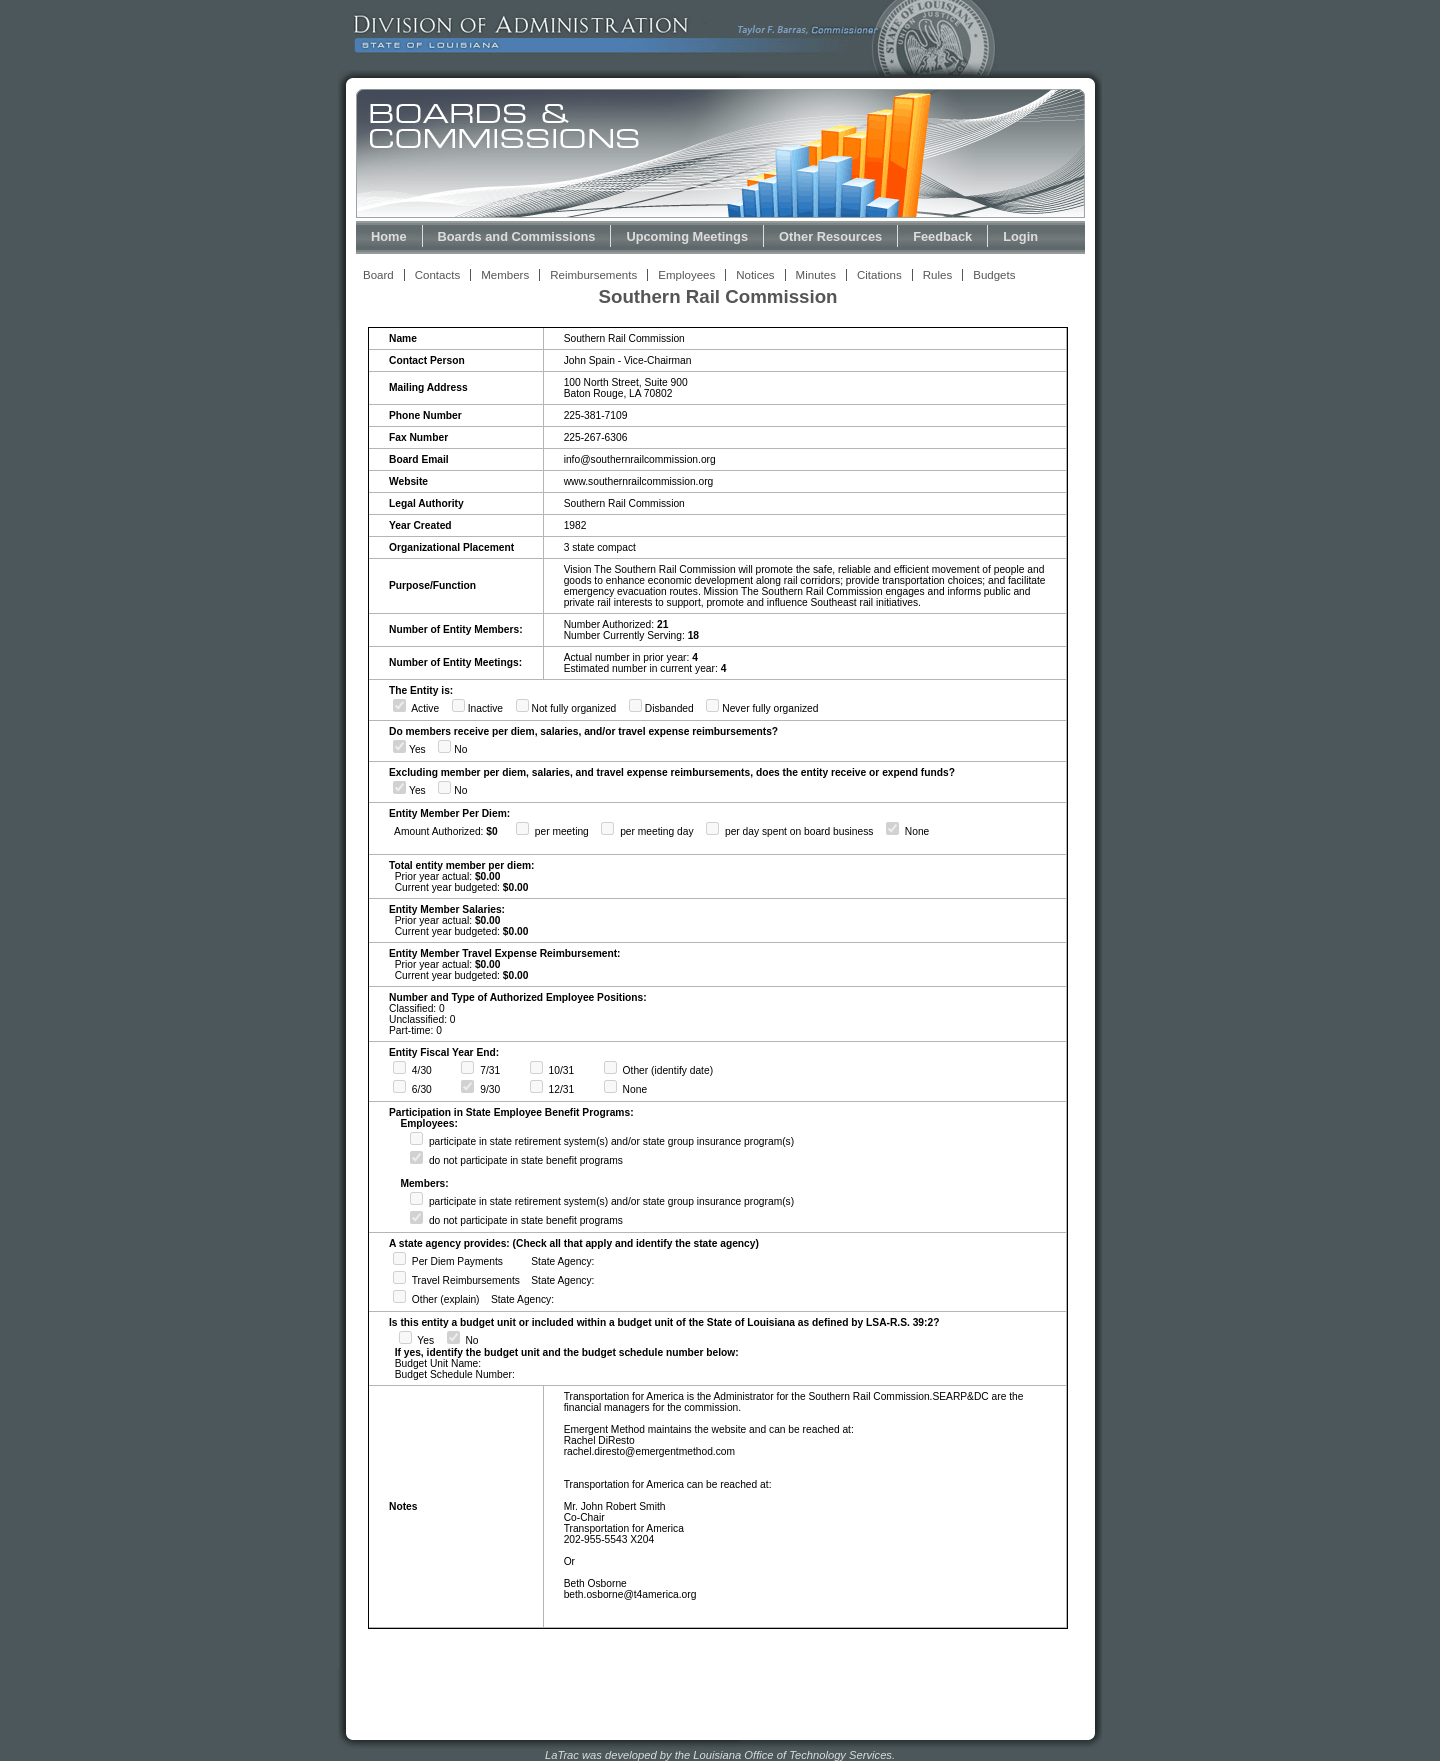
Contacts (437, 275)
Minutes (816, 275)
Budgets (994, 275)
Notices (755, 275)
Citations (879, 275)
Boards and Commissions (517, 236)
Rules (937, 275)
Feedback (942, 236)
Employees (686, 275)
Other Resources (830, 236)
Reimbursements (593, 275)
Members (505, 275)
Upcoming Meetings (687, 236)
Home (389, 236)
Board (378, 275)
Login (1020, 236)
